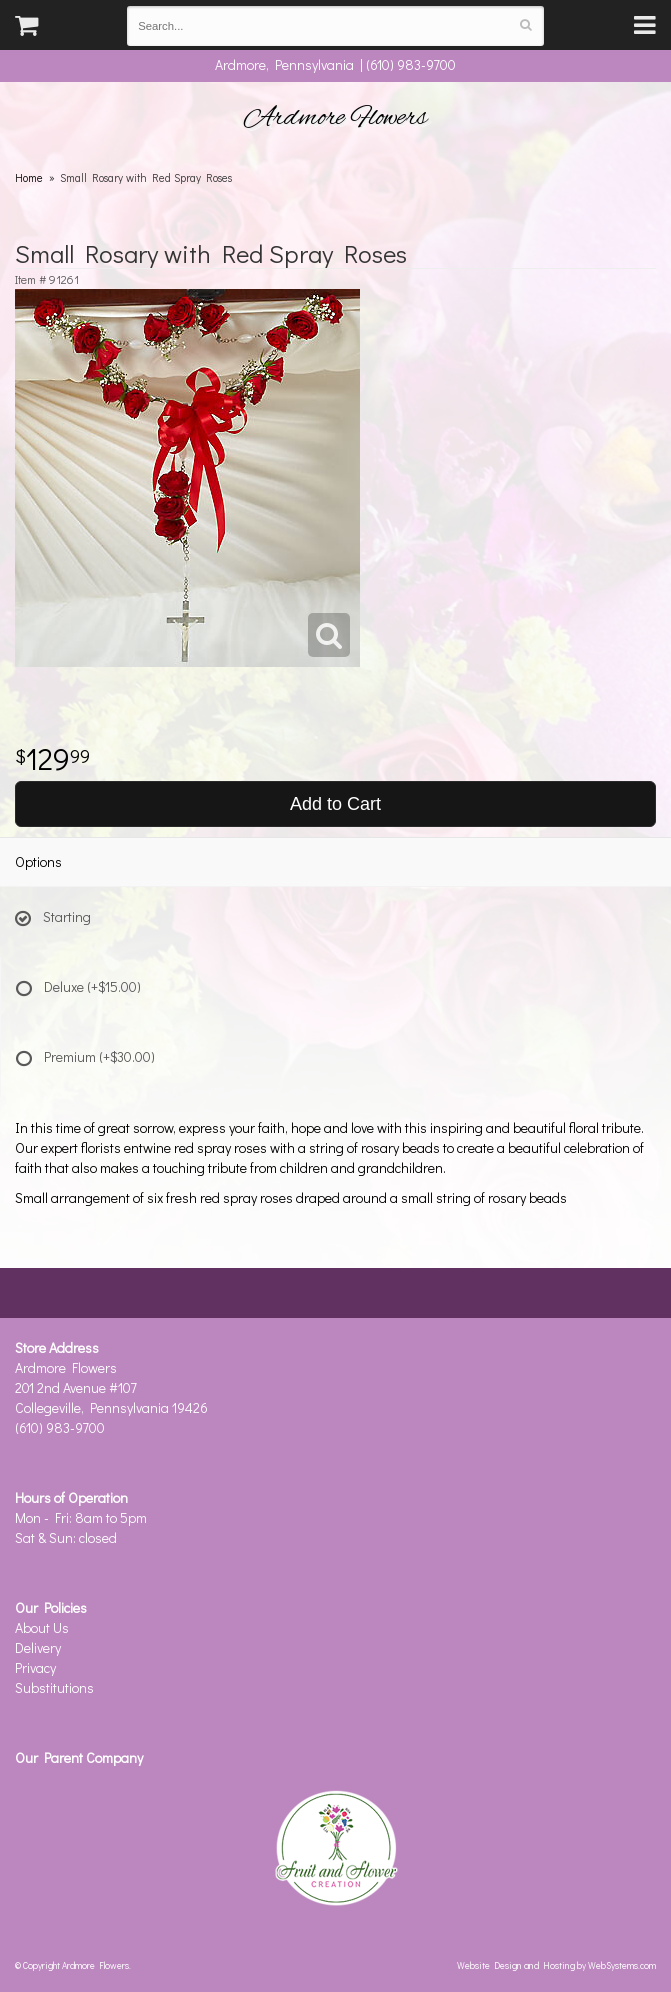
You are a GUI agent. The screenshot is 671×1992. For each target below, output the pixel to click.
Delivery (38, 1647)
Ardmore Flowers (336, 118)
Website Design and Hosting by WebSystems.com (556, 1965)
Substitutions (54, 1687)
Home (29, 177)
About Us (42, 1627)
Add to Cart (335, 804)
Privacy (35, 1667)
